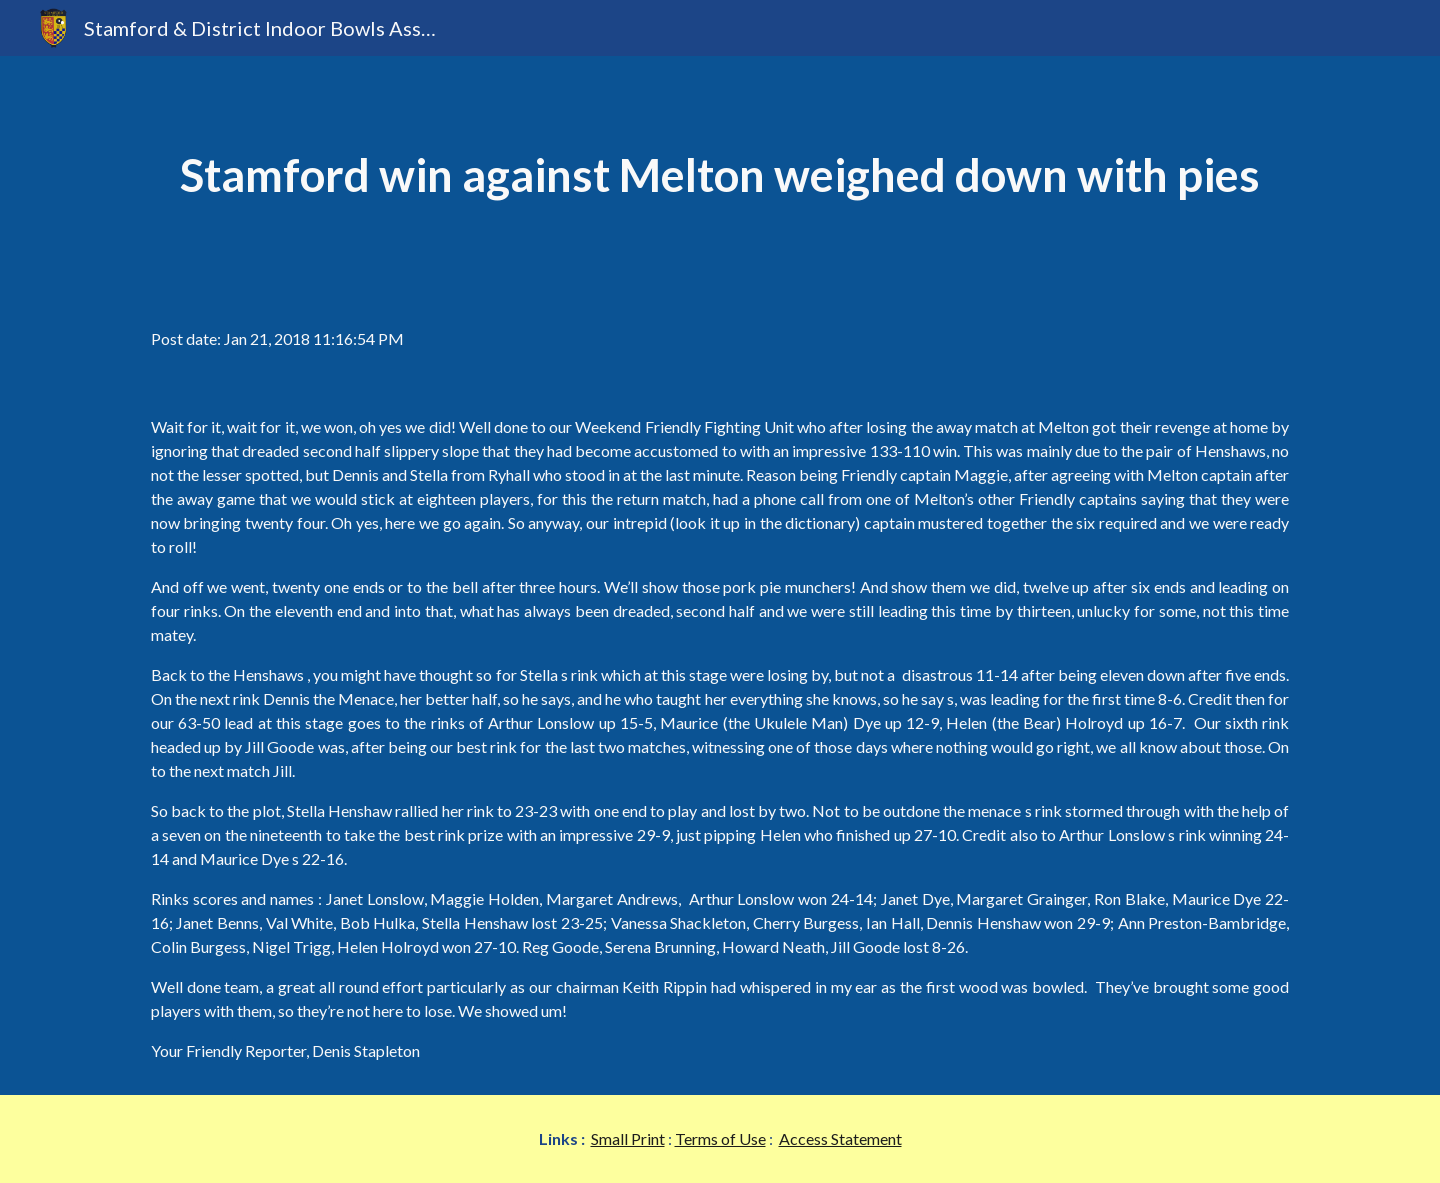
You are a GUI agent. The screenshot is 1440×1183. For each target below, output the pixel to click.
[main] (720, 175)
